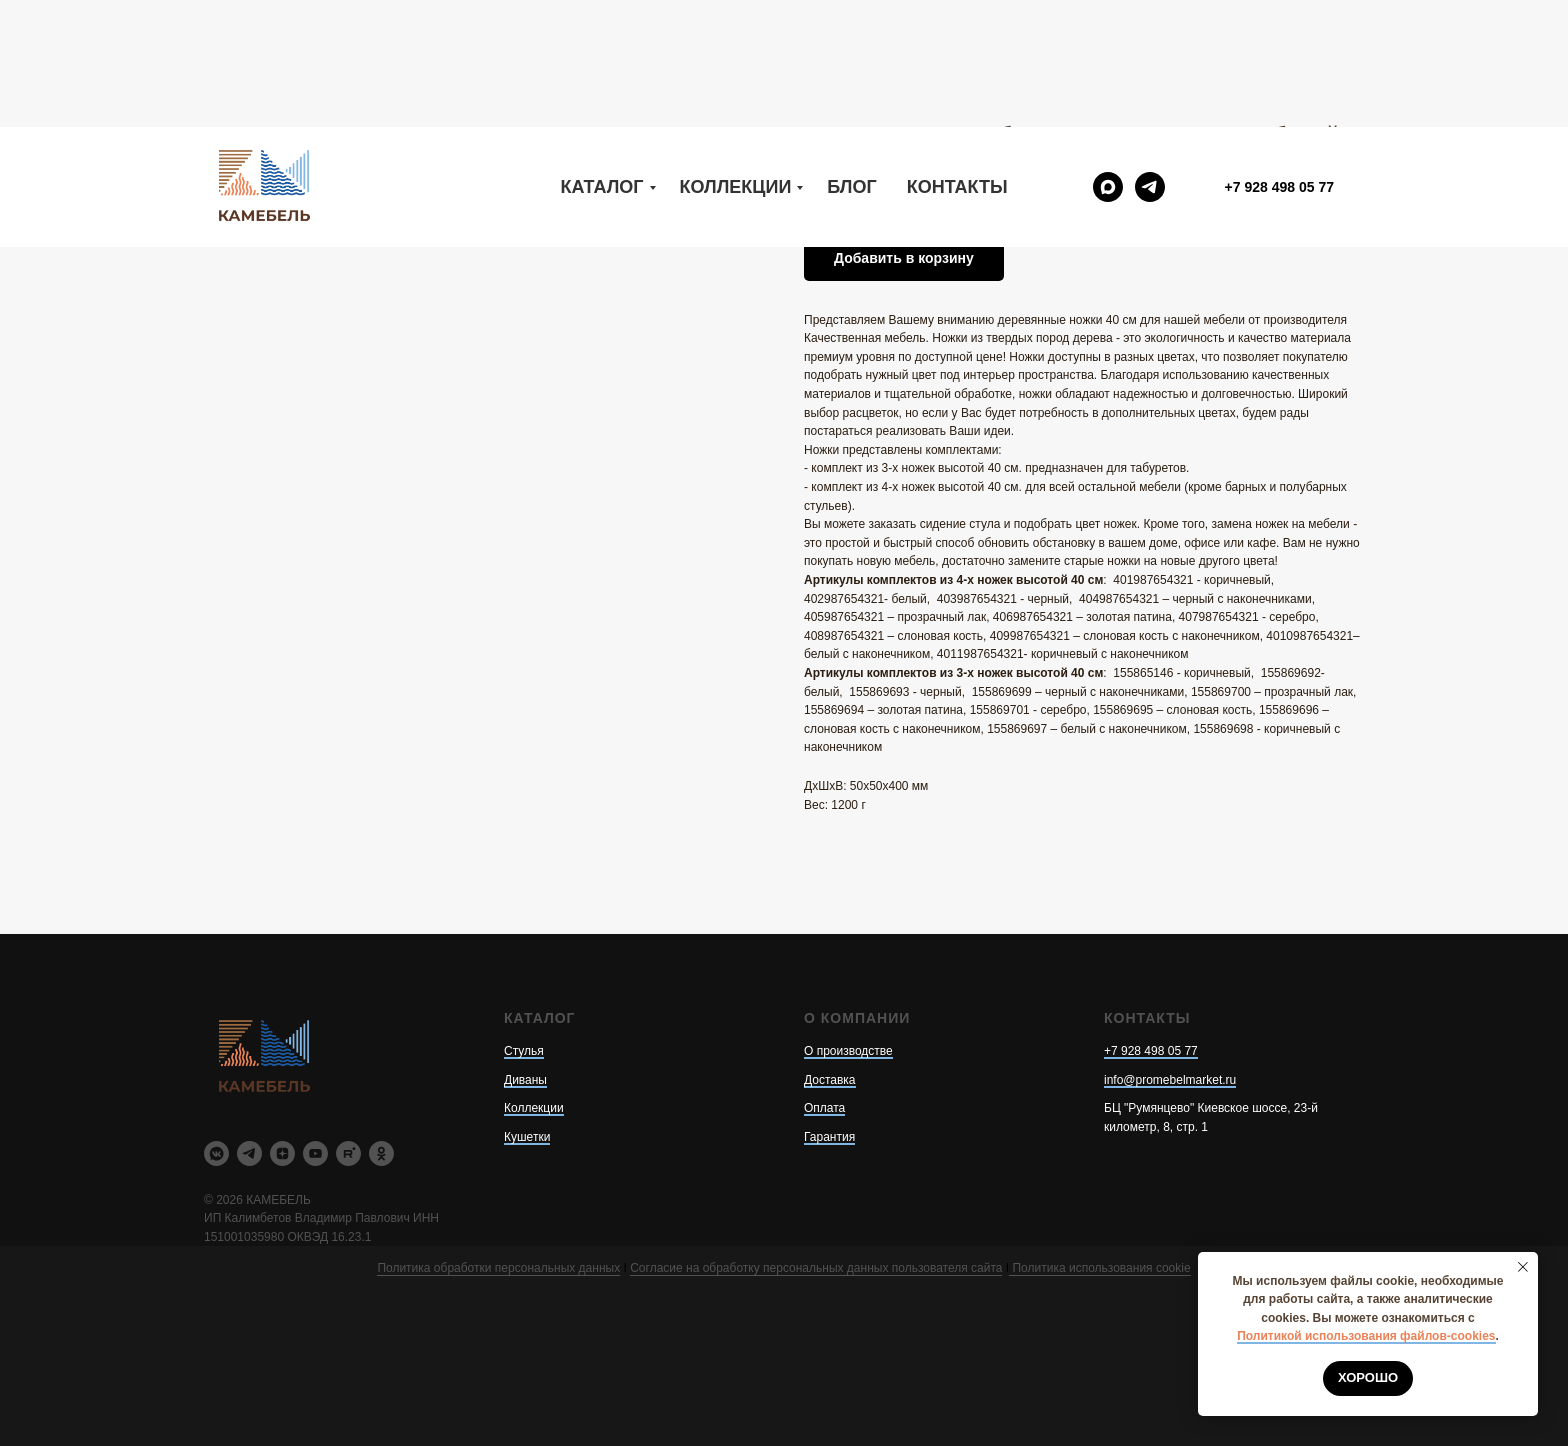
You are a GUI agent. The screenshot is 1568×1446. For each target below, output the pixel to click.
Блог (851, 60)
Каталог (602, 60)
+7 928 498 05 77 (1151, 1051)
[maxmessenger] (1108, 60)
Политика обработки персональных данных (498, 1268)
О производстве (848, 1051)
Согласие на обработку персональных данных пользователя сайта (816, 1268)
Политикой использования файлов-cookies (1366, 1336)
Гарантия (829, 1137)
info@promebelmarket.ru (1170, 1080)
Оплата (824, 1108)
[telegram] (1150, 60)
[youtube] (315, 1153)
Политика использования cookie (1099, 1268)
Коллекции (736, 60)
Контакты (957, 60)
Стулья (524, 1051)
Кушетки (527, 1137)
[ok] (381, 1153)
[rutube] (348, 1153)
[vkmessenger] (216, 1153)
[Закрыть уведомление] (1523, 1267)
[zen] (282, 1153)
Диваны (525, 1080)
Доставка (830, 1080)
